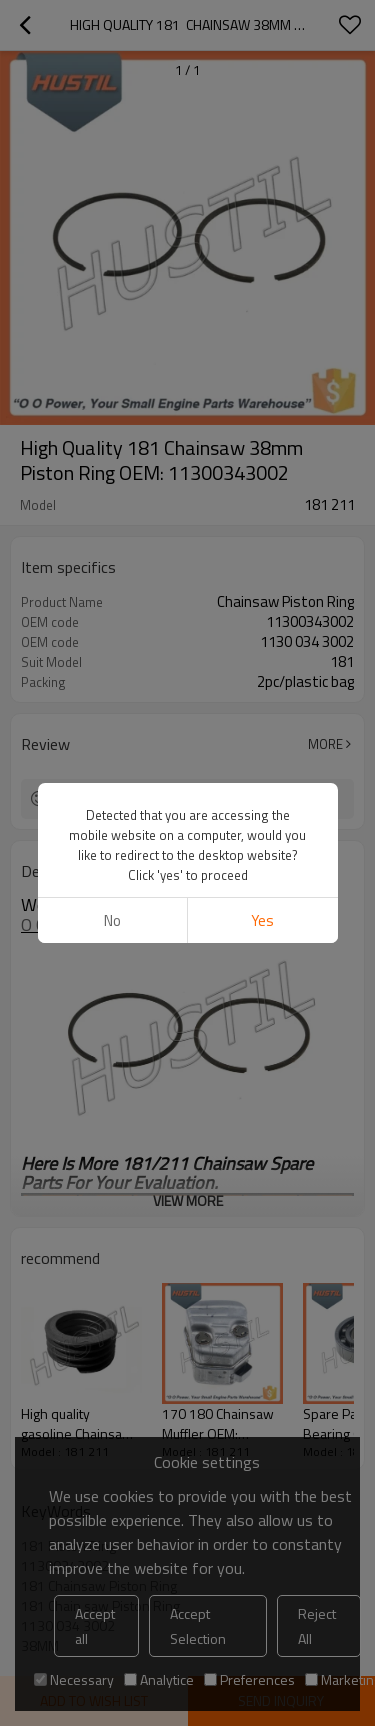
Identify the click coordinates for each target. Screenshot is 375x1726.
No (112, 920)
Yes (262, 920)
